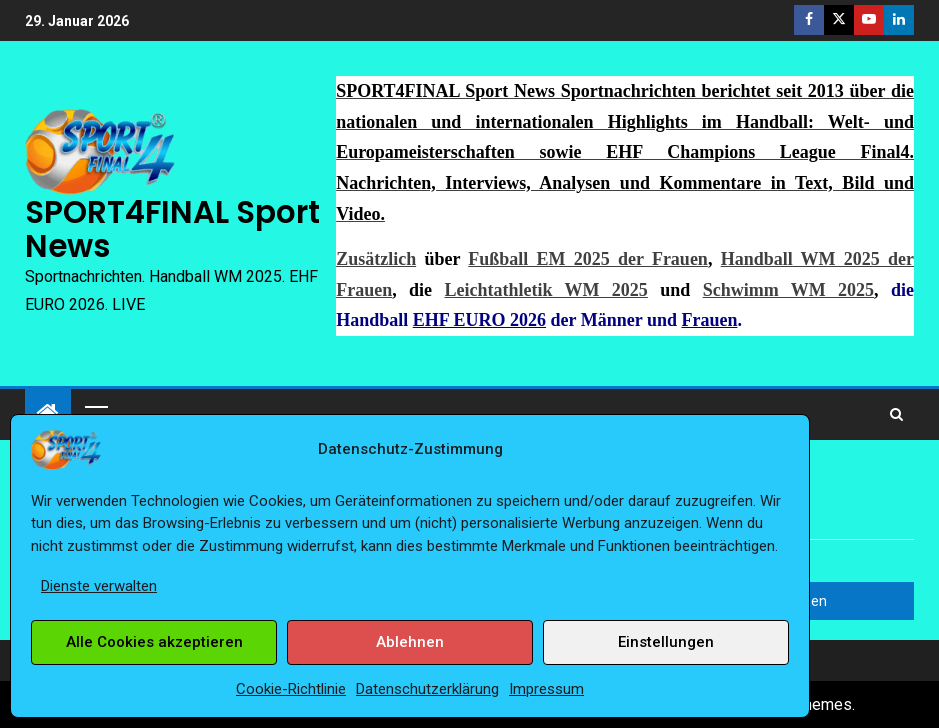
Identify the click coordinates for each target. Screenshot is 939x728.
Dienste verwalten (99, 586)
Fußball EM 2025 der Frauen (588, 259)
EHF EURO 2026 (479, 320)
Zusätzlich (376, 259)
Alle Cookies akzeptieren (154, 642)
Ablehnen (410, 642)
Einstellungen (666, 642)
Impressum (546, 689)
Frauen (709, 320)
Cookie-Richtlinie (291, 689)
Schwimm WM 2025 (788, 290)
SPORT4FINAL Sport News (172, 229)
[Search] (896, 414)
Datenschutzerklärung (427, 689)
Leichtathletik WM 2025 (545, 290)
